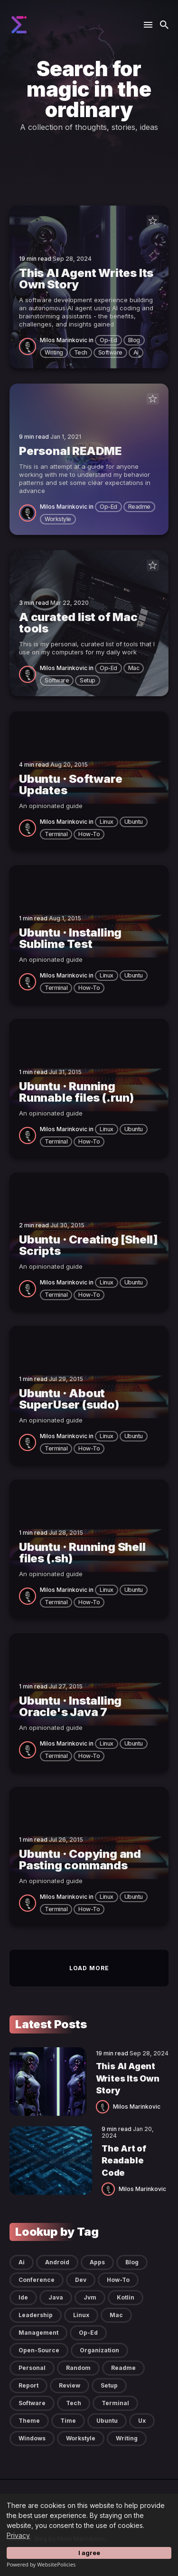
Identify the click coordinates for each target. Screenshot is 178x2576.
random (78, 2367)
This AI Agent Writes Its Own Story (127, 2078)
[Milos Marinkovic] (29, 345)
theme (29, 2420)
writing (54, 352)
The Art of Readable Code (124, 2160)
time (68, 2420)
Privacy (18, 2535)
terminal (56, 834)
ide (23, 2297)
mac (134, 667)
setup (87, 680)
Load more (89, 1968)
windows (32, 2438)
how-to (89, 834)
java (55, 2297)
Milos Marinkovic (63, 340)
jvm (90, 2297)
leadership (36, 2315)
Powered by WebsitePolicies (41, 2564)
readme (139, 506)
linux (106, 821)
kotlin (125, 2297)
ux (142, 2420)
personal (32, 2367)
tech (80, 352)
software (110, 352)
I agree (89, 2552)
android (57, 2262)
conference (37, 2279)
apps (97, 2262)
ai (136, 352)
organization (99, 2350)
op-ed (108, 340)
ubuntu (133, 821)
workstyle (58, 519)
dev (80, 2279)
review (69, 2385)
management (38, 2332)
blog (134, 340)
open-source (39, 2350)
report (28, 2385)
